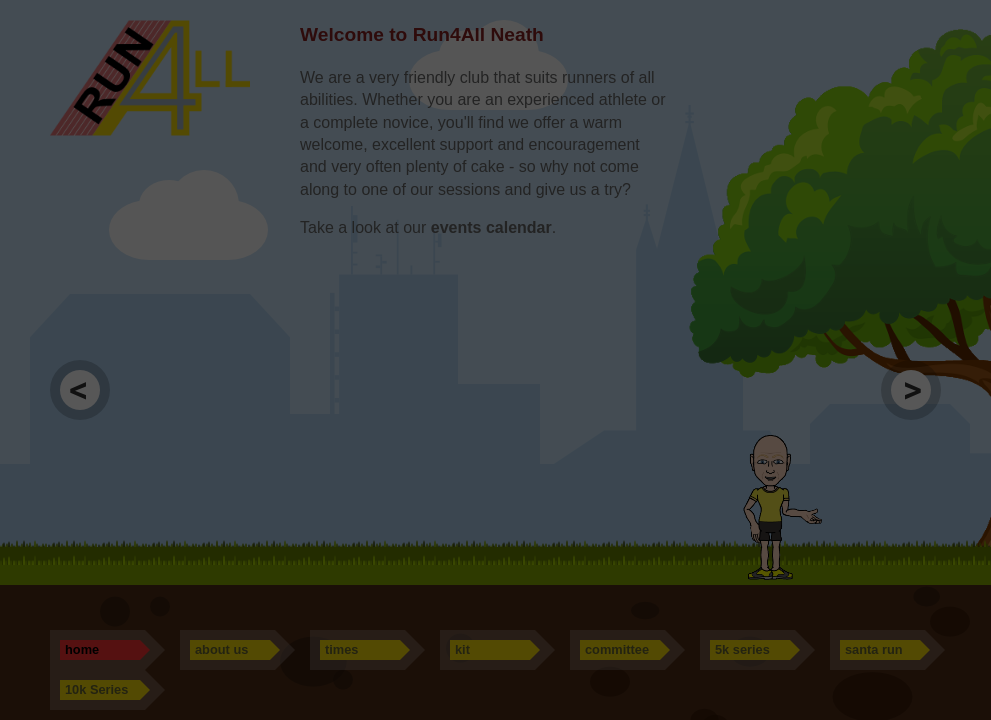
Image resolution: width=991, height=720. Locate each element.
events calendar (491, 227)
